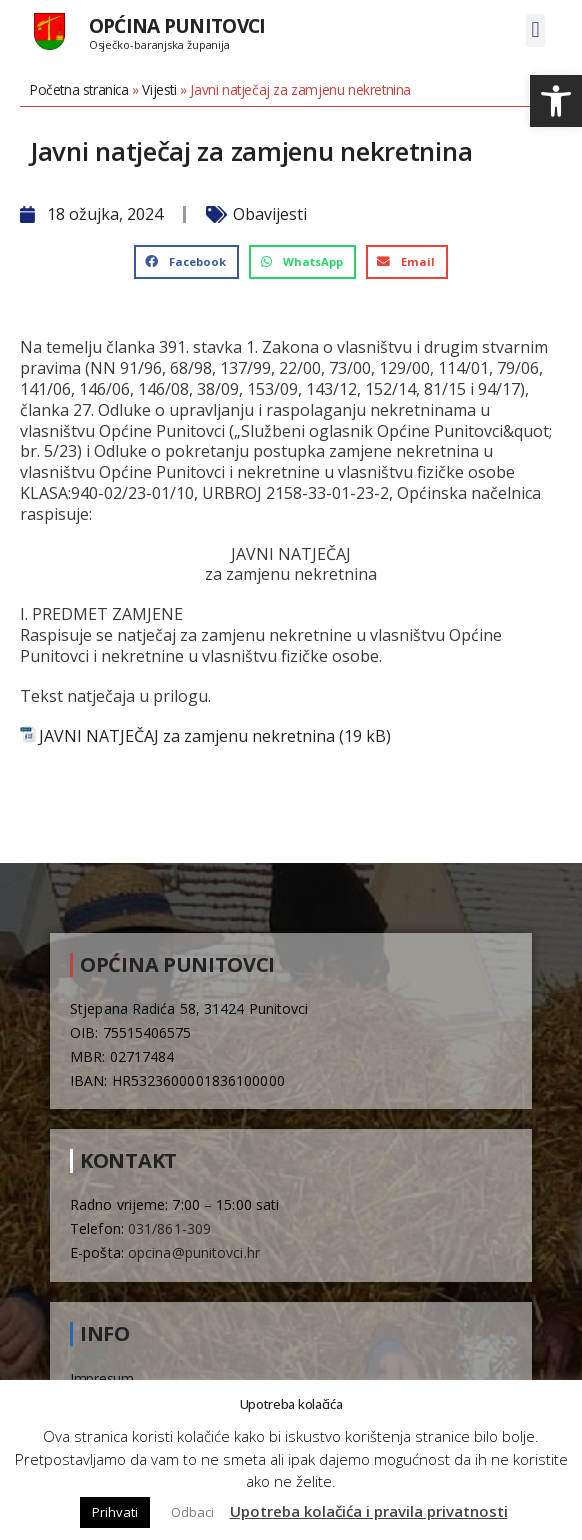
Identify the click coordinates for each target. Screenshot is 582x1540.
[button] (556, 101)
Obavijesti (270, 214)
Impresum (102, 1378)
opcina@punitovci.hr (194, 1252)
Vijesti (159, 89)
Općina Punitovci (177, 25)
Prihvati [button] (115, 1512)
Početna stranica (79, 89)
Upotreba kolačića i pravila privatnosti (369, 1511)
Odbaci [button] (192, 1512)
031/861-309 (169, 1228)
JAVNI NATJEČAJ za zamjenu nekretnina (187, 736)
